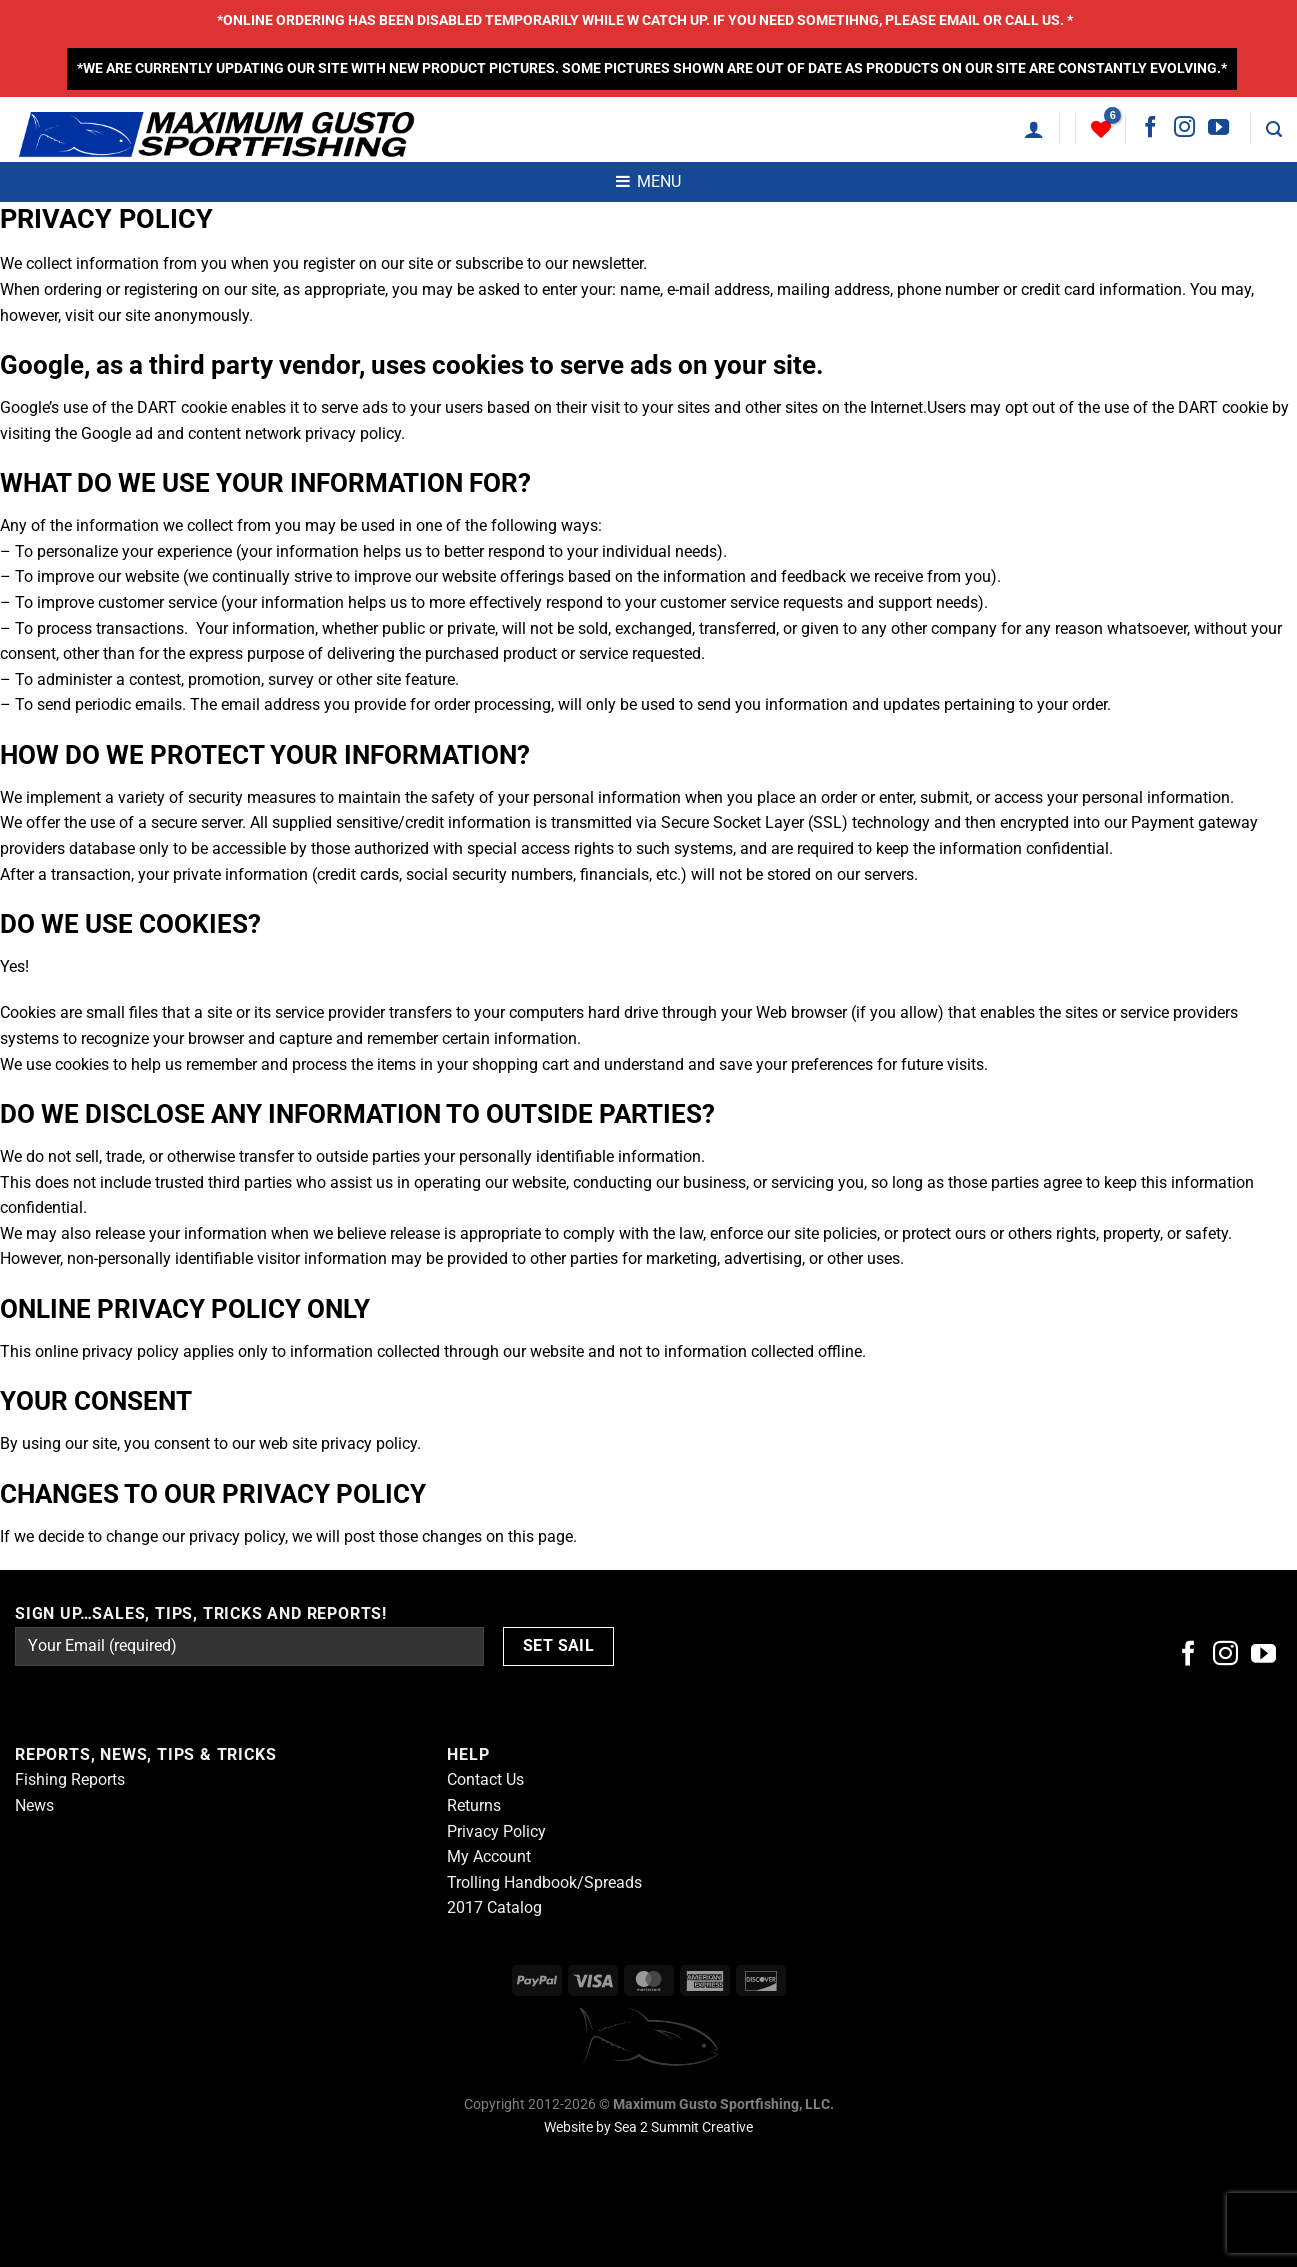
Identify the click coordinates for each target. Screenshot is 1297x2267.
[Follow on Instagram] (1184, 128)
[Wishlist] (1101, 129)
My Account (489, 1856)
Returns (474, 1805)
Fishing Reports (70, 1779)
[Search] (1274, 129)
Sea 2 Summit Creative (683, 2127)
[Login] (1034, 129)
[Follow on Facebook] (1150, 128)
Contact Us (485, 1779)
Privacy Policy (496, 1831)
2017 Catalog (494, 1907)
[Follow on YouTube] (1218, 128)
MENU (648, 181)
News (34, 1805)
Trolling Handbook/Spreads (544, 1882)
